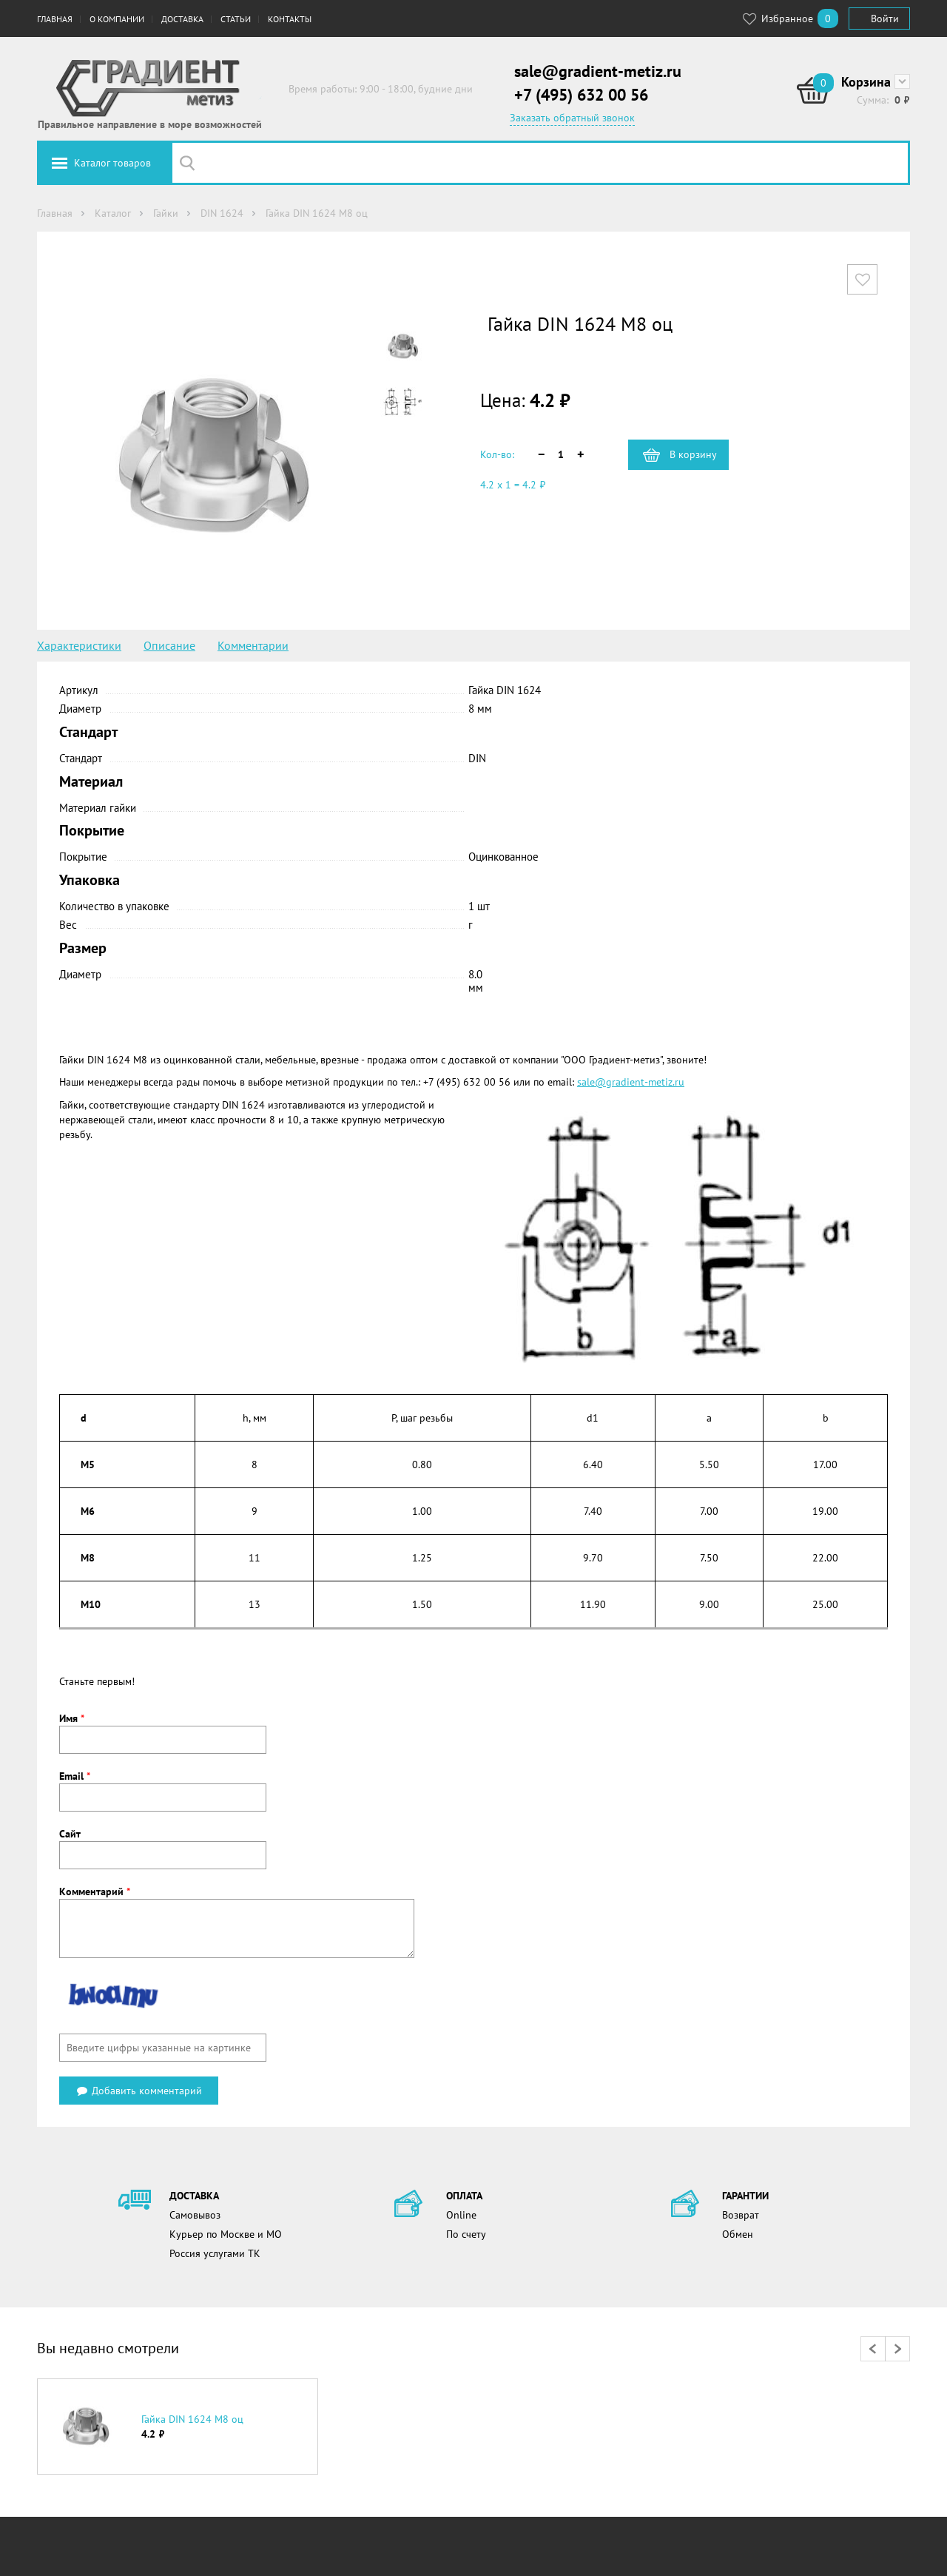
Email (74, 1776)
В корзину (693, 454)
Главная (55, 18)
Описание (169, 645)
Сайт (70, 1833)
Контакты (289, 18)
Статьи (235, 18)
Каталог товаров (112, 162)
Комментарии (253, 645)
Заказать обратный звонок (572, 117)
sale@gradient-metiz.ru (597, 71)
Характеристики (79, 645)
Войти (885, 18)
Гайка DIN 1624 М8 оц (192, 2419)
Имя (71, 1718)
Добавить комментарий (138, 2090)
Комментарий (94, 1891)
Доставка (182, 18)
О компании (117, 18)
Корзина (866, 81)
